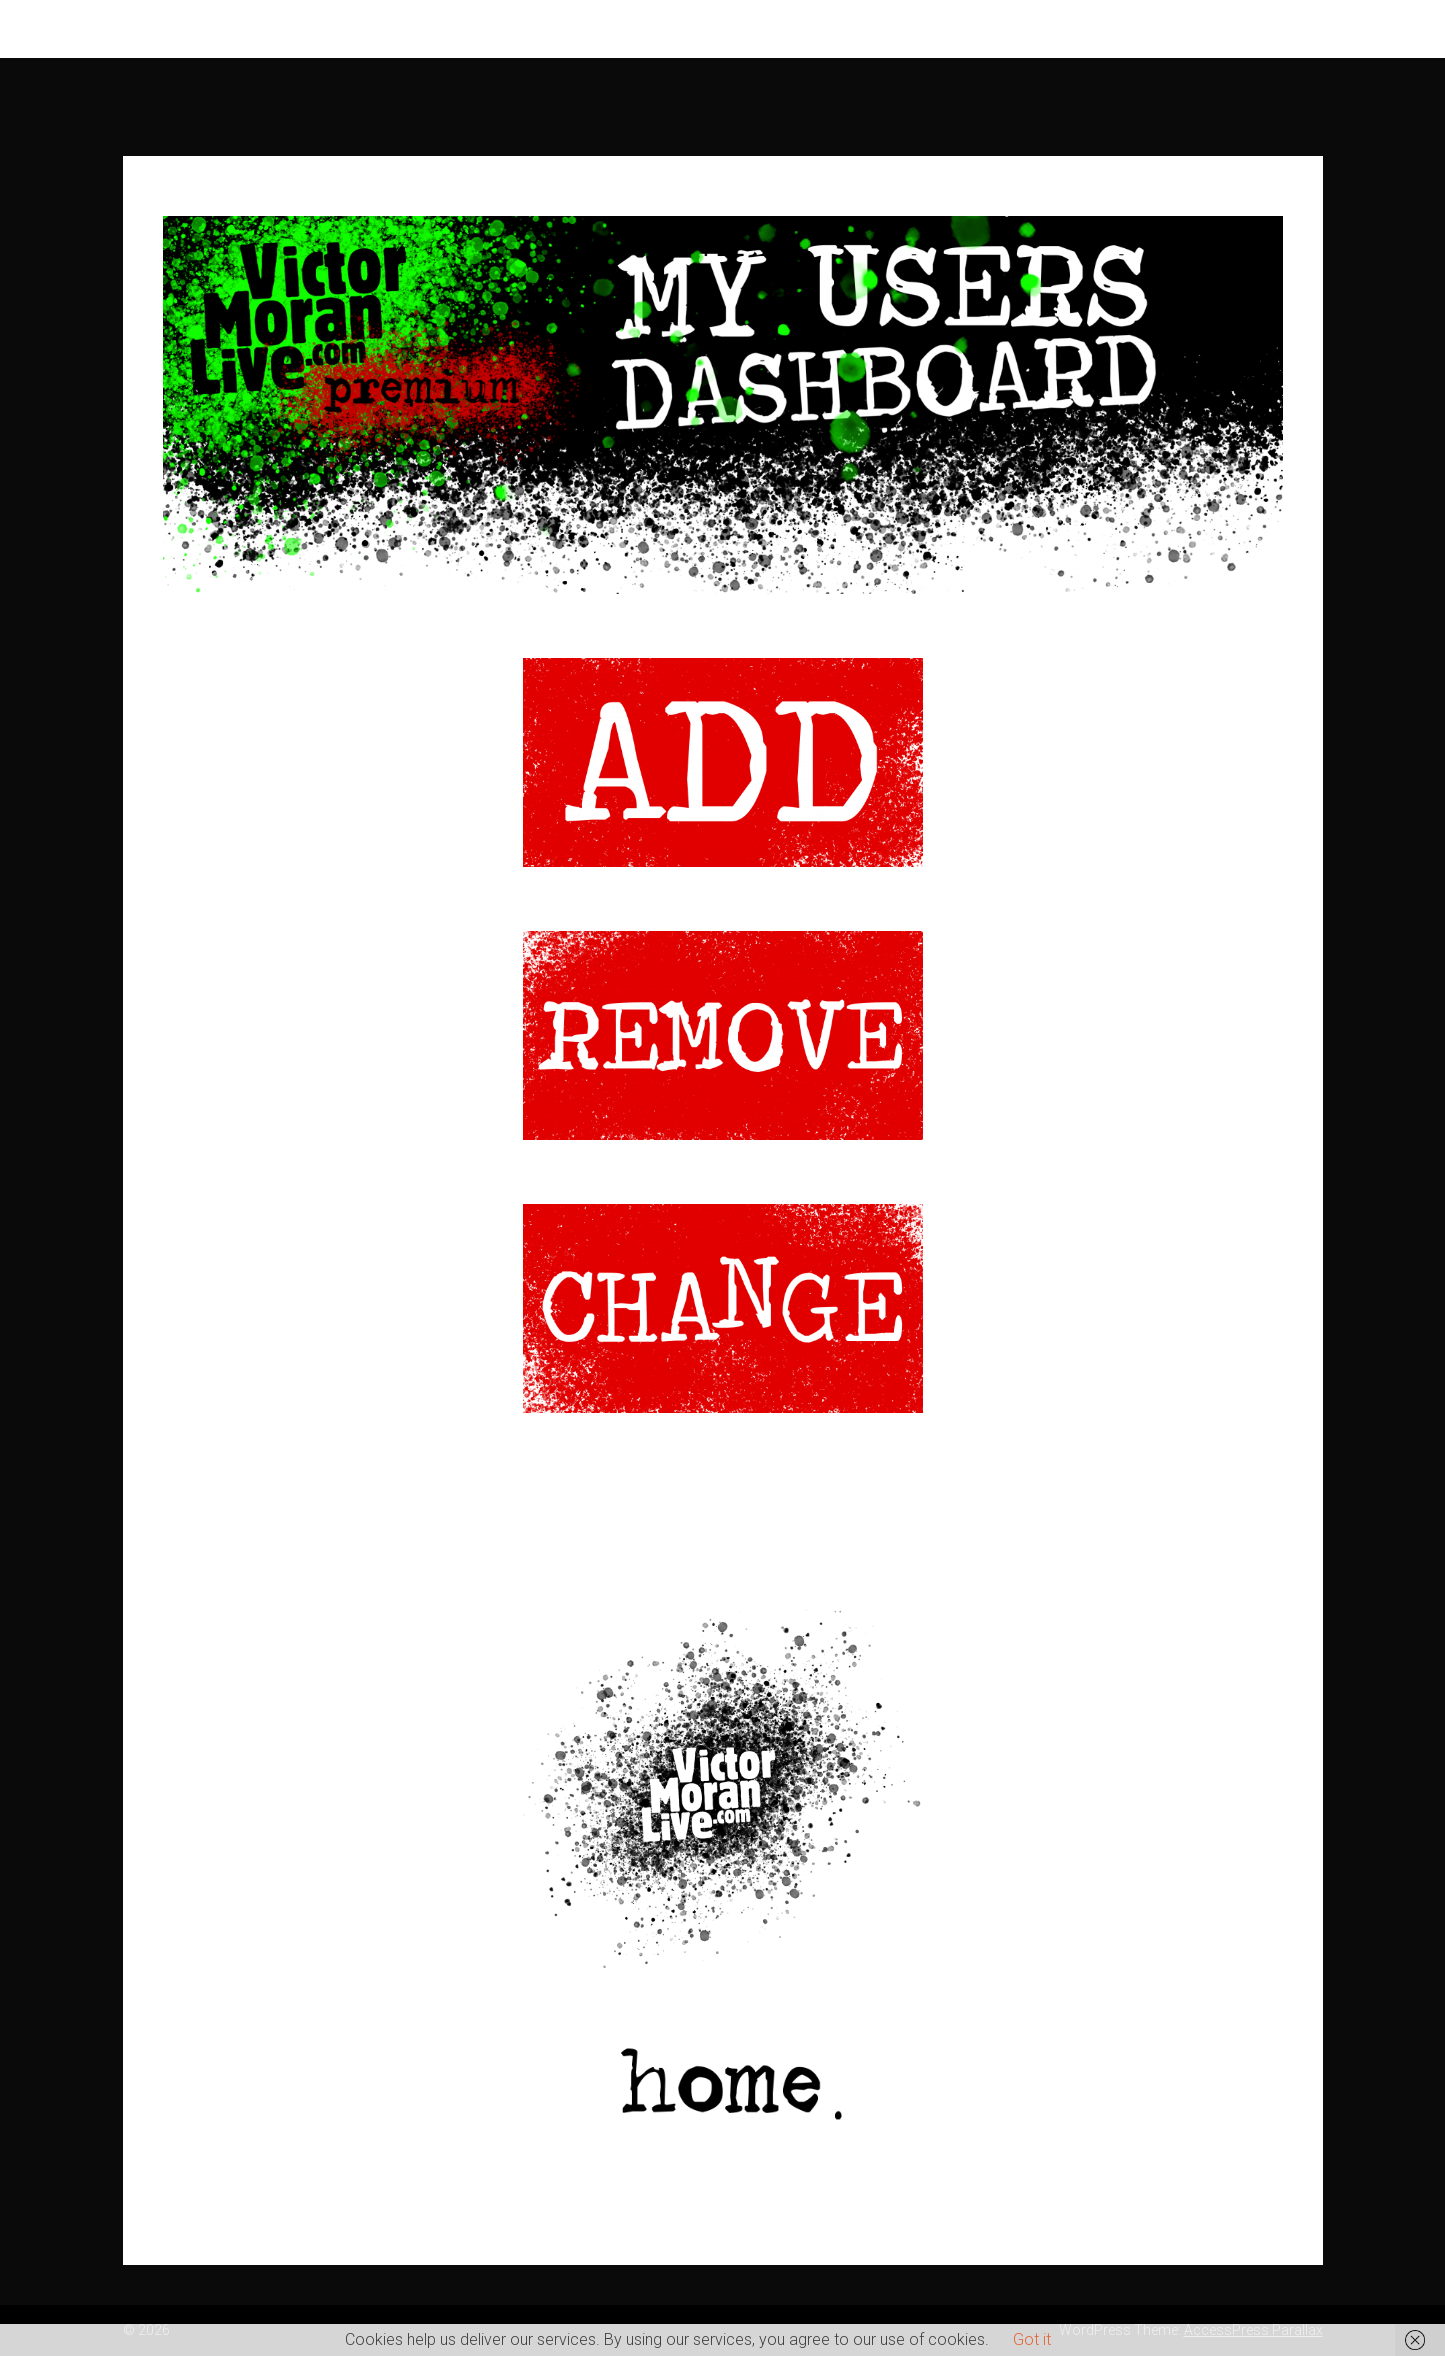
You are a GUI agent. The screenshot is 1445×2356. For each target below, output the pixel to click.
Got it (1032, 2339)
